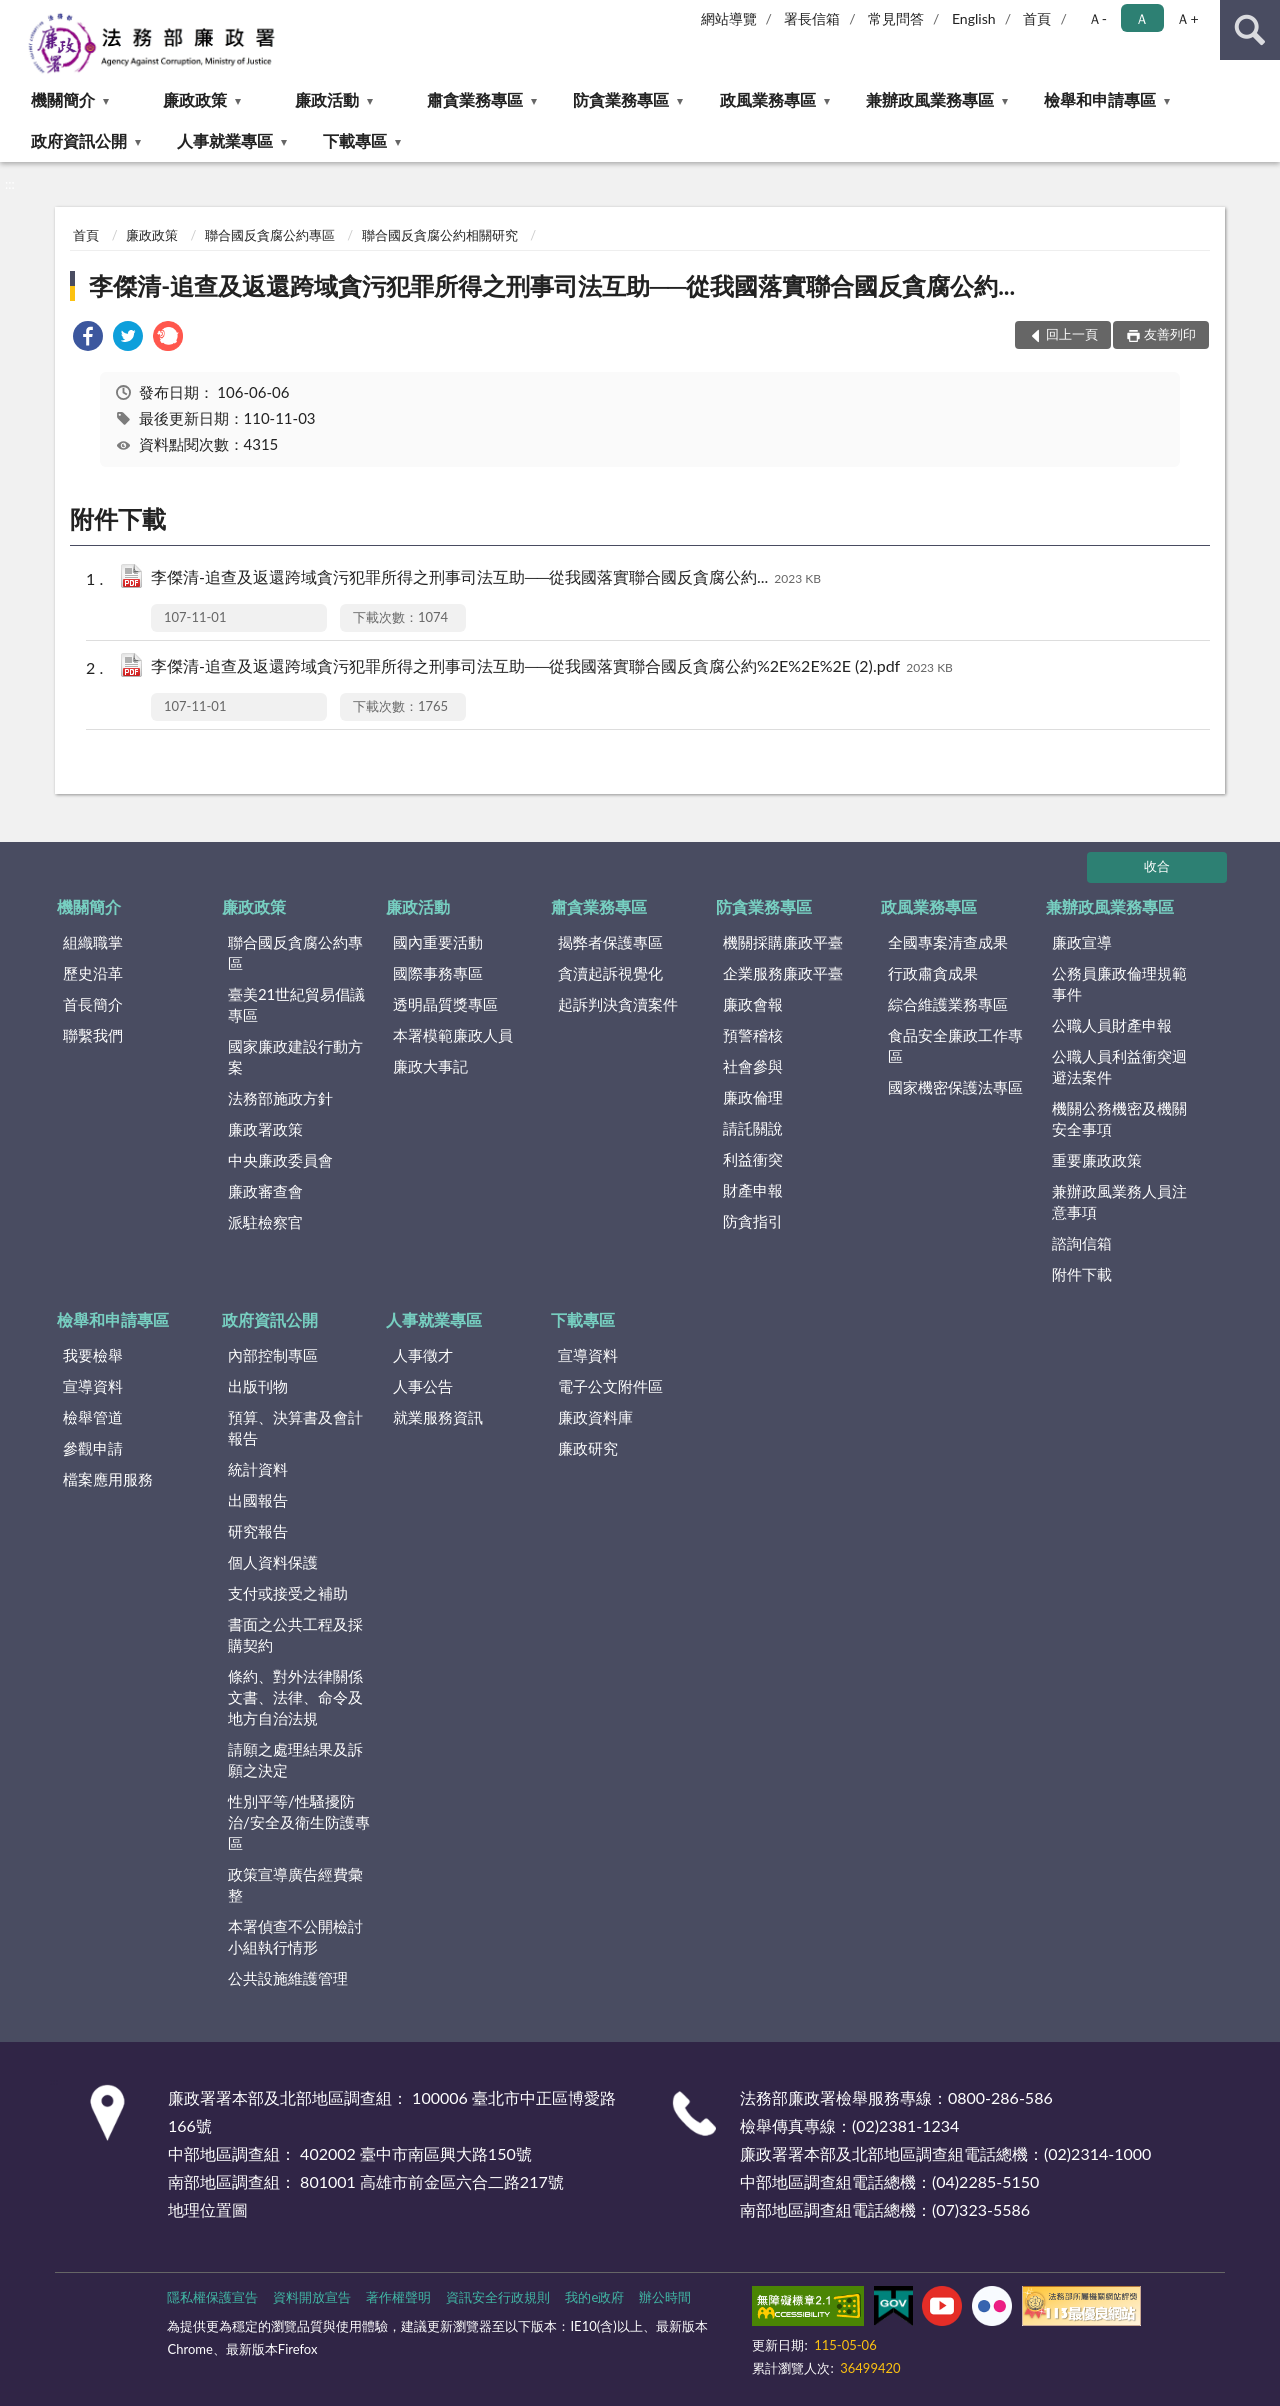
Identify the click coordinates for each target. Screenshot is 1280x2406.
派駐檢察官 (265, 1222)
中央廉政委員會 (280, 1160)
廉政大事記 (430, 1066)
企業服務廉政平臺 (783, 973)
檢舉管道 (93, 1417)
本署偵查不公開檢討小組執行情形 (295, 1936)
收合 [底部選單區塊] (1157, 866)
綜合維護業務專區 (948, 1004)
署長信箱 (812, 18)
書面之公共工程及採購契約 (295, 1634)
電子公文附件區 (610, 1386)
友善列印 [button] (1170, 334)
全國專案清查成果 (948, 942)
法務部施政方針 (280, 1098)
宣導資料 (93, 1386)
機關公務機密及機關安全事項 (1119, 1118)
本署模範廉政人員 (453, 1035)
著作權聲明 (398, 2297)
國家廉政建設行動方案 (295, 1056)
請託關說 (753, 1128)
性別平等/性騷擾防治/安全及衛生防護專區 (299, 1822)
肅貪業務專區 (475, 99)
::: (16, 15)
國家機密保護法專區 (955, 1087)
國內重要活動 (438, 942)
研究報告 (258, 1531)
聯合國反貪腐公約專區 (270, 235)
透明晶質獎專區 (445, 1004)
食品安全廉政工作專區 (955, 1045)
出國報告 (258, 1500)
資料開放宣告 (312, 2297)
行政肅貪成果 (933, 973)
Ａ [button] (1142, 18)
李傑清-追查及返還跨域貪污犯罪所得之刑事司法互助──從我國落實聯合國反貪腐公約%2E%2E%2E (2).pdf (552, 667)
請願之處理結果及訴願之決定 (295, 1759)
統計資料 (258, 1469)
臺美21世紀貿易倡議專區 (296, 1004)
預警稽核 (753, 1035)
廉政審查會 (265, 1191)
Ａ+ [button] (1187, 18)
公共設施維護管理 (288, 1978)
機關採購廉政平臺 (783, 942)
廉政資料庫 (595, 1417)
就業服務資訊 (438, 1417)
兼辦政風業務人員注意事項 (1119, 1201)
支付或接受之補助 (288, 1593)
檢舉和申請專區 (1100, 99)
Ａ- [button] (1097, 18)
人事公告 (423, 1386)
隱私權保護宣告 (212, 2297)
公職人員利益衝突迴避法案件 (1119, 1066)
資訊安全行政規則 (498, 2297)
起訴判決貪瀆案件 (618, 1004)
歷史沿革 (93, 973)
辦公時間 (665, 2297)
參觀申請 (93, 1448)
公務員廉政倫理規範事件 (1119, 983)
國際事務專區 (438, 973)
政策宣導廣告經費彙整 (295, 1884)
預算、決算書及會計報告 (295, 1427)
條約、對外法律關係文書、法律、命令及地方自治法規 (295, 1697)
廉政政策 (195, 99)
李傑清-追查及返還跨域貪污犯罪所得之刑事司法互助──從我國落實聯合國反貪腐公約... (552, 285)
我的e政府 (594, 2297)
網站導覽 (729, 18)
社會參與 (753, 1066)
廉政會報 (753, 1004)
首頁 (1037, 18)
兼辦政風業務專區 (930, 99)
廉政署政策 (265, 1129)
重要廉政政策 (1097, 1160)
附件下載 (1082, 1274)
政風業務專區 (768, 99)
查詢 (1250, 30)
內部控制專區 (273, 1355)
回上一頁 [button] (1072, 334)
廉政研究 (588, 1448)
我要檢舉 (93, 1355)
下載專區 (355, 140)
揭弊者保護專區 (610, 942)
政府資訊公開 (79, 140)
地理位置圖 (208, 2209)
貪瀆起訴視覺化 (610, 973)
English (974, 18)
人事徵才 (423, 1355)
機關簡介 (63, 99)
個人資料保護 (273, 1562)
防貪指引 (753, 1221)
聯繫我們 (93, 1035)
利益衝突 (753, 1159)
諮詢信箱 (1082, 1243)
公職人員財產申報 (1112, 1025)
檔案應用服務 (108, 1479)
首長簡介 (93, 1004)
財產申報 (753, 1190)
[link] (88, 338)
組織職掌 (93, 942)
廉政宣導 (1082, 942)
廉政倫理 (753, 1097)
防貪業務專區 (621, 99)
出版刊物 (258, 1386)
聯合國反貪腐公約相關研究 (440, 235)
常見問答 (896, 18)
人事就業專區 (225, 140)
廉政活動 (327, 99)
